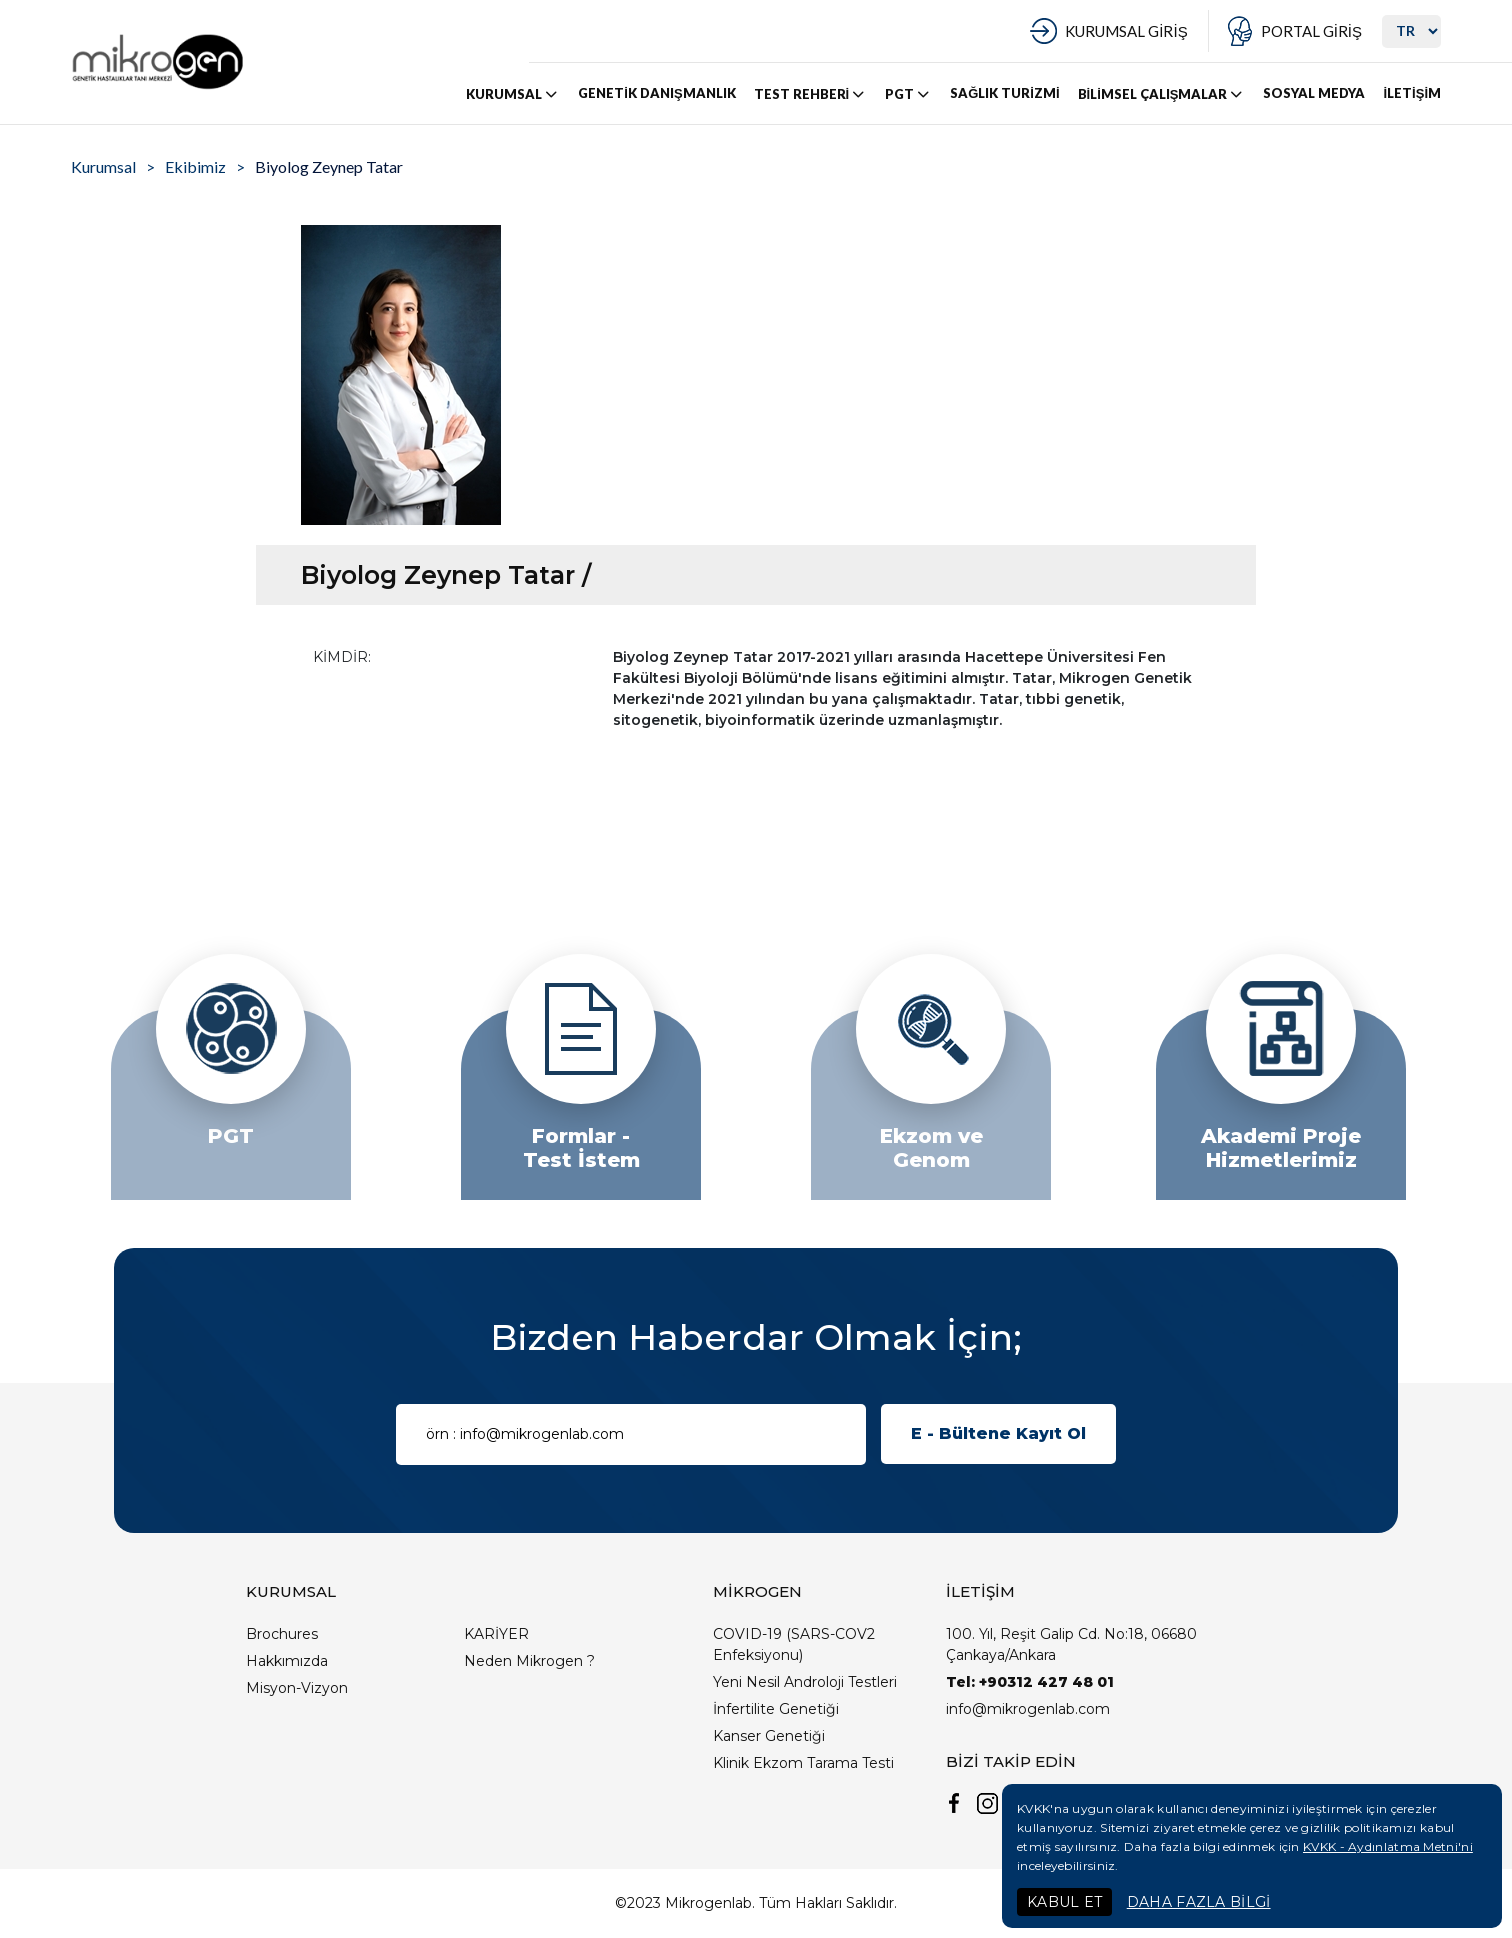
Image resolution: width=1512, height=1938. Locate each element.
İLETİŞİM (1412, 93)
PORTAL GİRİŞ (1311, 31)
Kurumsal (103, 166)
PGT (908, 94)
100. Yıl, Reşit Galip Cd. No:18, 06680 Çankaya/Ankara (1071, 1644)
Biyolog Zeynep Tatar (329, 166)
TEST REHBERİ (811, 94)
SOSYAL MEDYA (1314, 93)
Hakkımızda (287, 1661)
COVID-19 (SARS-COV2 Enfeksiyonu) (794, 1644)
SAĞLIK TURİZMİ (1004, 93)
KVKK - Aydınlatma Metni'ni (1388, 1846)
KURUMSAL (513, 94)
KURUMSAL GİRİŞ (1126, 31)
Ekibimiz (195, 166)
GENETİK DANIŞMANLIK (656, 93)
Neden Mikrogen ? (529, 1661)
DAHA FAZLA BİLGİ (1199, 1902)
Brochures (282, 1634)
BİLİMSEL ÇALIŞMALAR (1162, 94)
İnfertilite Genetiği (776, 1709)
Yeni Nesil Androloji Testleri (805, 1682)
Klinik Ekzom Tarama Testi (803, 1763)
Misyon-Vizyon (297, 1688)
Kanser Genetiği (769, 1736)
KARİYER (496, 1634)
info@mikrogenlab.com (1028, 1709)
